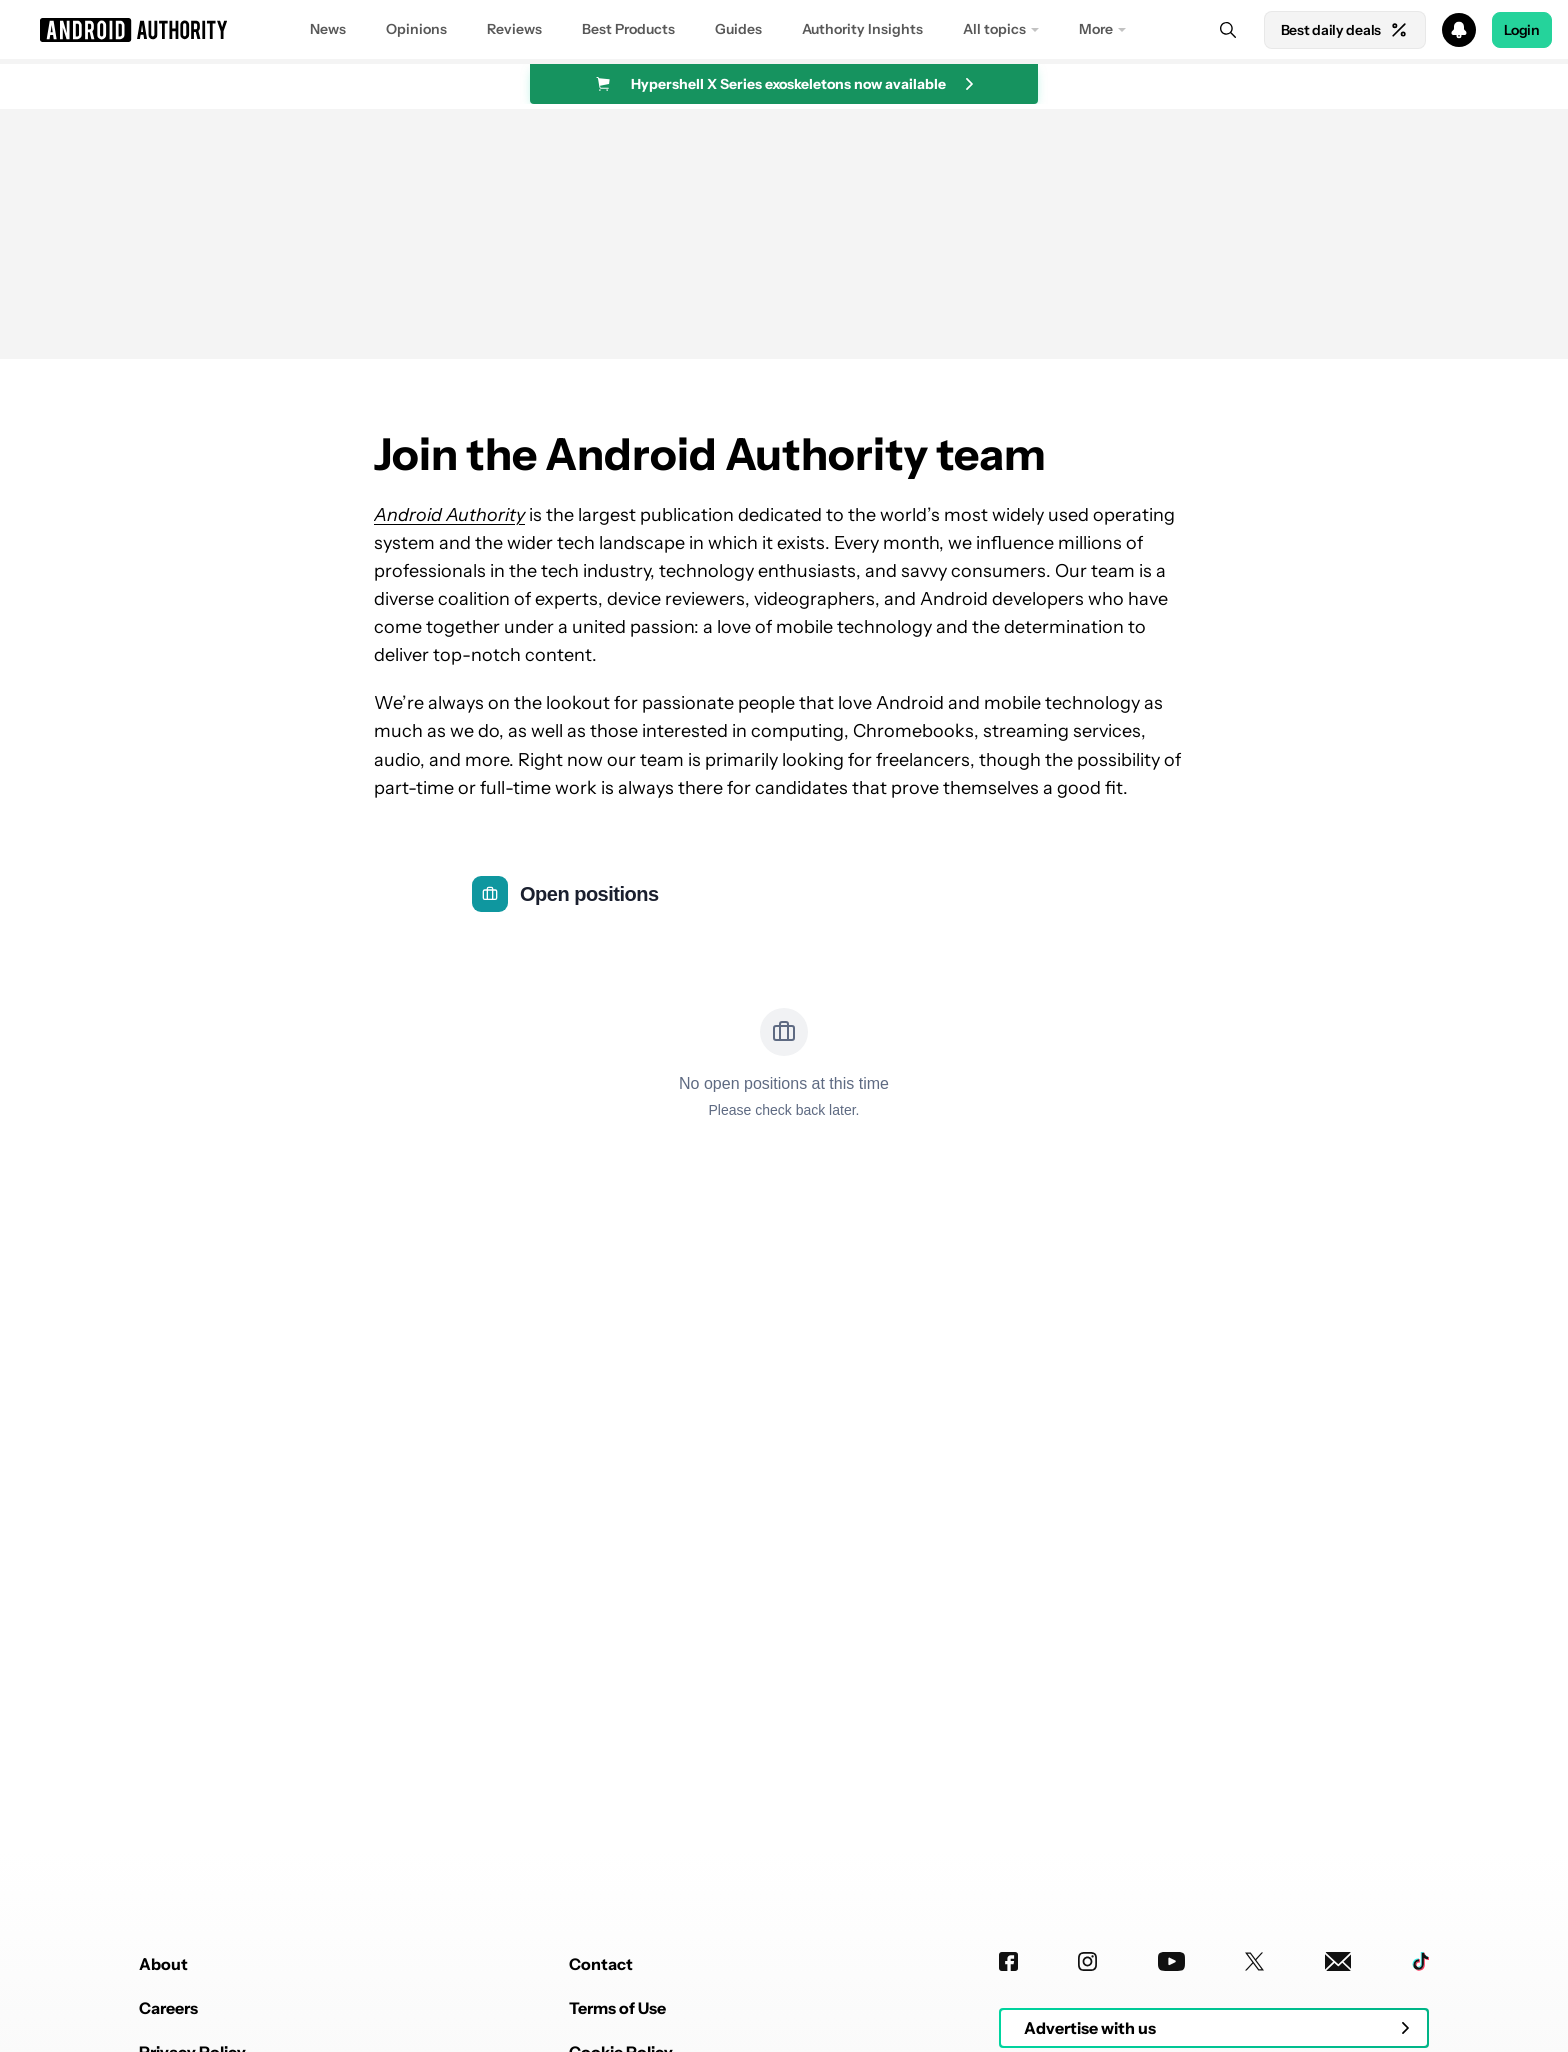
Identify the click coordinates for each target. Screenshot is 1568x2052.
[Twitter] (1254, 1961)
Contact (601, 1964)
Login (1522, 30)
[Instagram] (1087, 1961)
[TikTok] (1420, 1961)
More (1096, 29)
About (163, 1964)
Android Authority (449, 515)
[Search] (1228, 30)
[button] (784, 30)
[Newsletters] (1338, 1961)
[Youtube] (1171, 1961)
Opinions (416, 29)
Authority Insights (862, 29)
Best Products (628, 29)
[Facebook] (1008, 1961)
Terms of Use (617, 2008)
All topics (994, 29)
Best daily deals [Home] (1345, 30)
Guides (738, 29)
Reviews (514, 29)
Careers (168, 2008)
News (328, 29)
